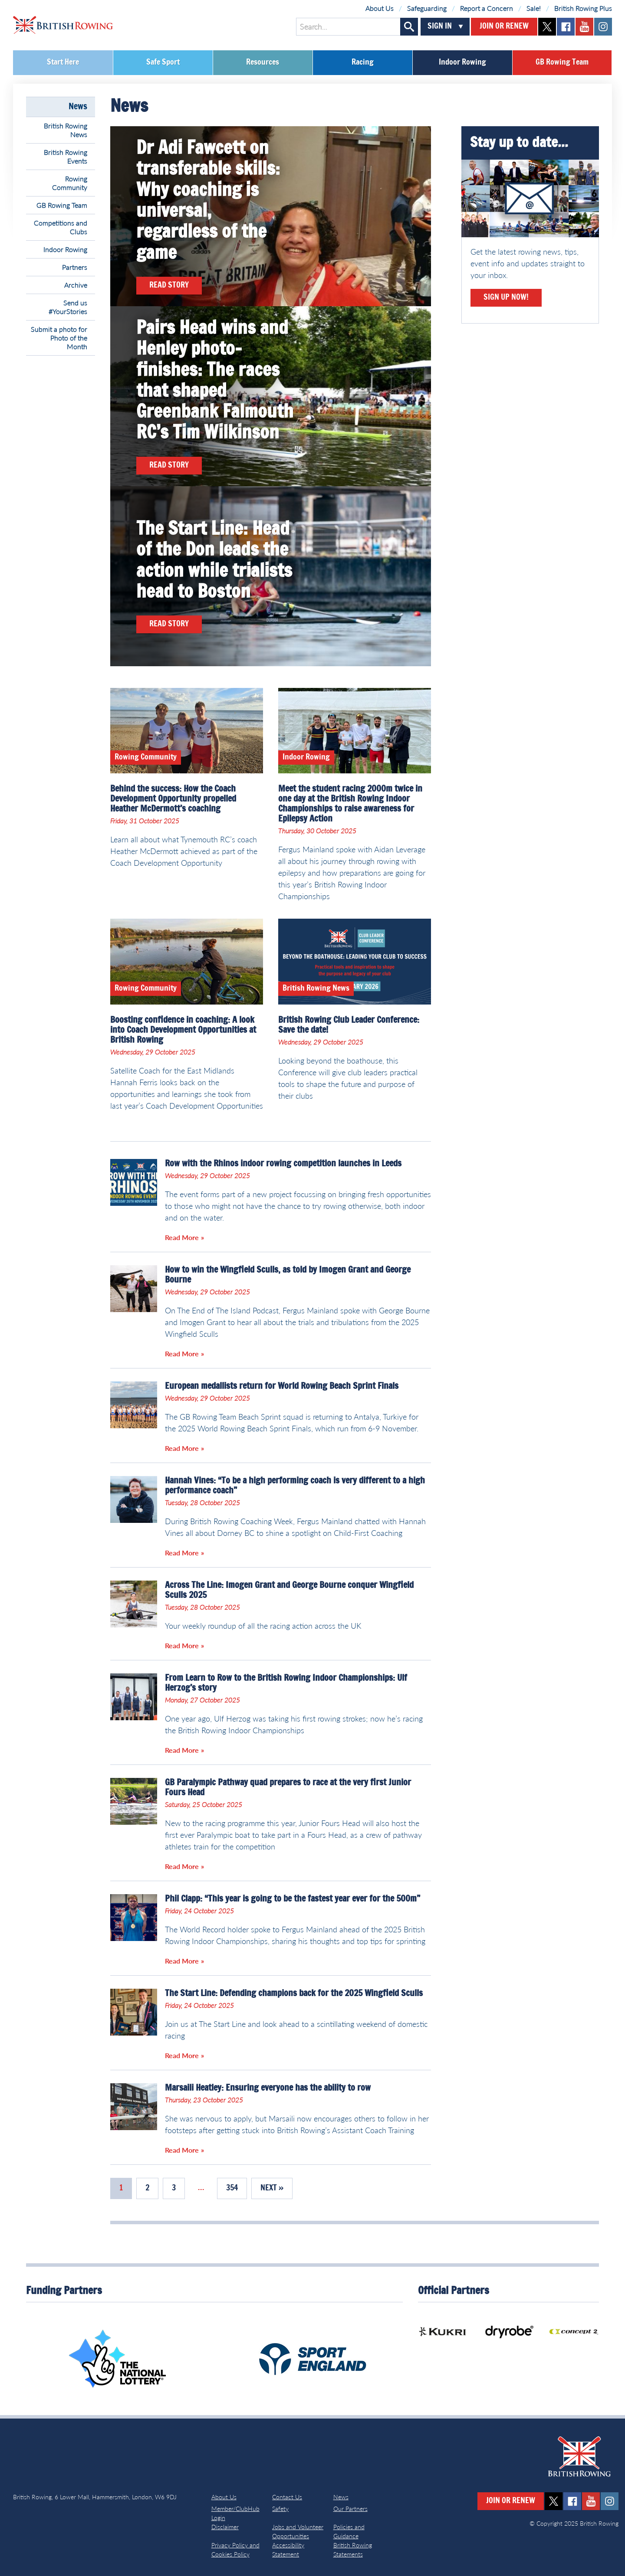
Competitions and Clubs (60, 227)
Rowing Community (69, 182)
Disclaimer (225, 2526)
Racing (363, 62)
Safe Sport (163, 62)
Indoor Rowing (462, 62)
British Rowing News (65, 129)
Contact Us (287, 2497)
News (78, 106)
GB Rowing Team (562, 62)
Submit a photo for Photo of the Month (59, 337)
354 (232, 2188)
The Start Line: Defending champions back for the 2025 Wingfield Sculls (294, 1993)
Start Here (63, 62)
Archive (75, 285)
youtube (584, 27)
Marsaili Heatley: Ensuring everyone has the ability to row (268, 2088)
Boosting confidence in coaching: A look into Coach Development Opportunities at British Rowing (183, 1030)
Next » (271, 2188)
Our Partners (350, 2508)
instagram (603, 27)
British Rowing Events (65, 156)
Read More (182, 1237)
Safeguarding (427, 8)
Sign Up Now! (506, 297)
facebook (566, 27)
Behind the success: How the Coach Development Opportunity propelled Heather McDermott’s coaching (173, 799)
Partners (74, 267)
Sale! (533, 8)
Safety (280, 2508)
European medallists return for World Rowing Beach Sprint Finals (281, 1386)
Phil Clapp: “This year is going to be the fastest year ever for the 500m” (292, 1899)
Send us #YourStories (68, 306)
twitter (547, 27)
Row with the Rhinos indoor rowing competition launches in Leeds (283, 1163)
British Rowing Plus (583, 8)
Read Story (169, 285)
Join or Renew (504, 26)
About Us (379, 8)
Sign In (440, 26)
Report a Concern (486, 8)
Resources (262, 62)
